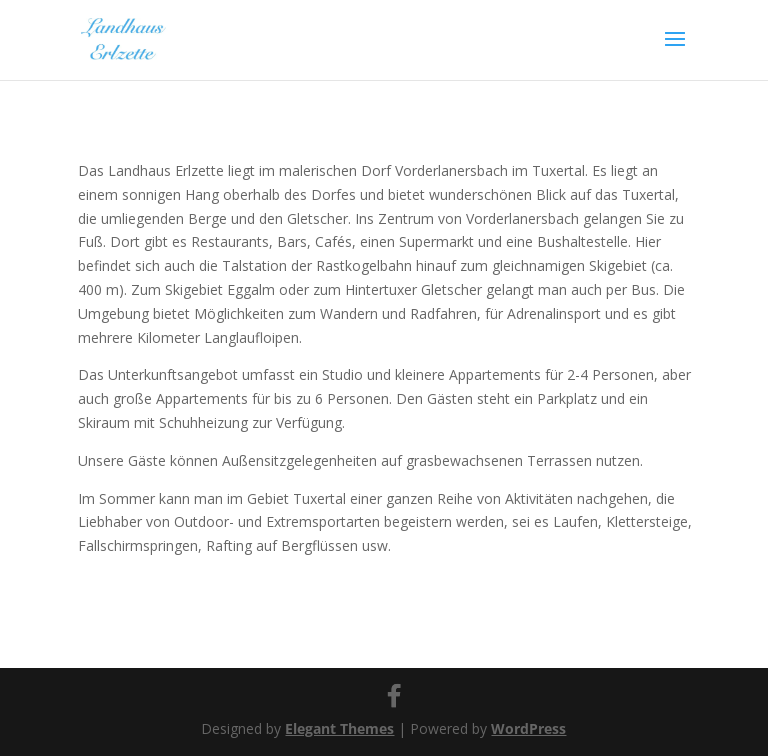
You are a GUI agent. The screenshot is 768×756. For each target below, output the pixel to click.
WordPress (528, 728)
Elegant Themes (339, 728)
